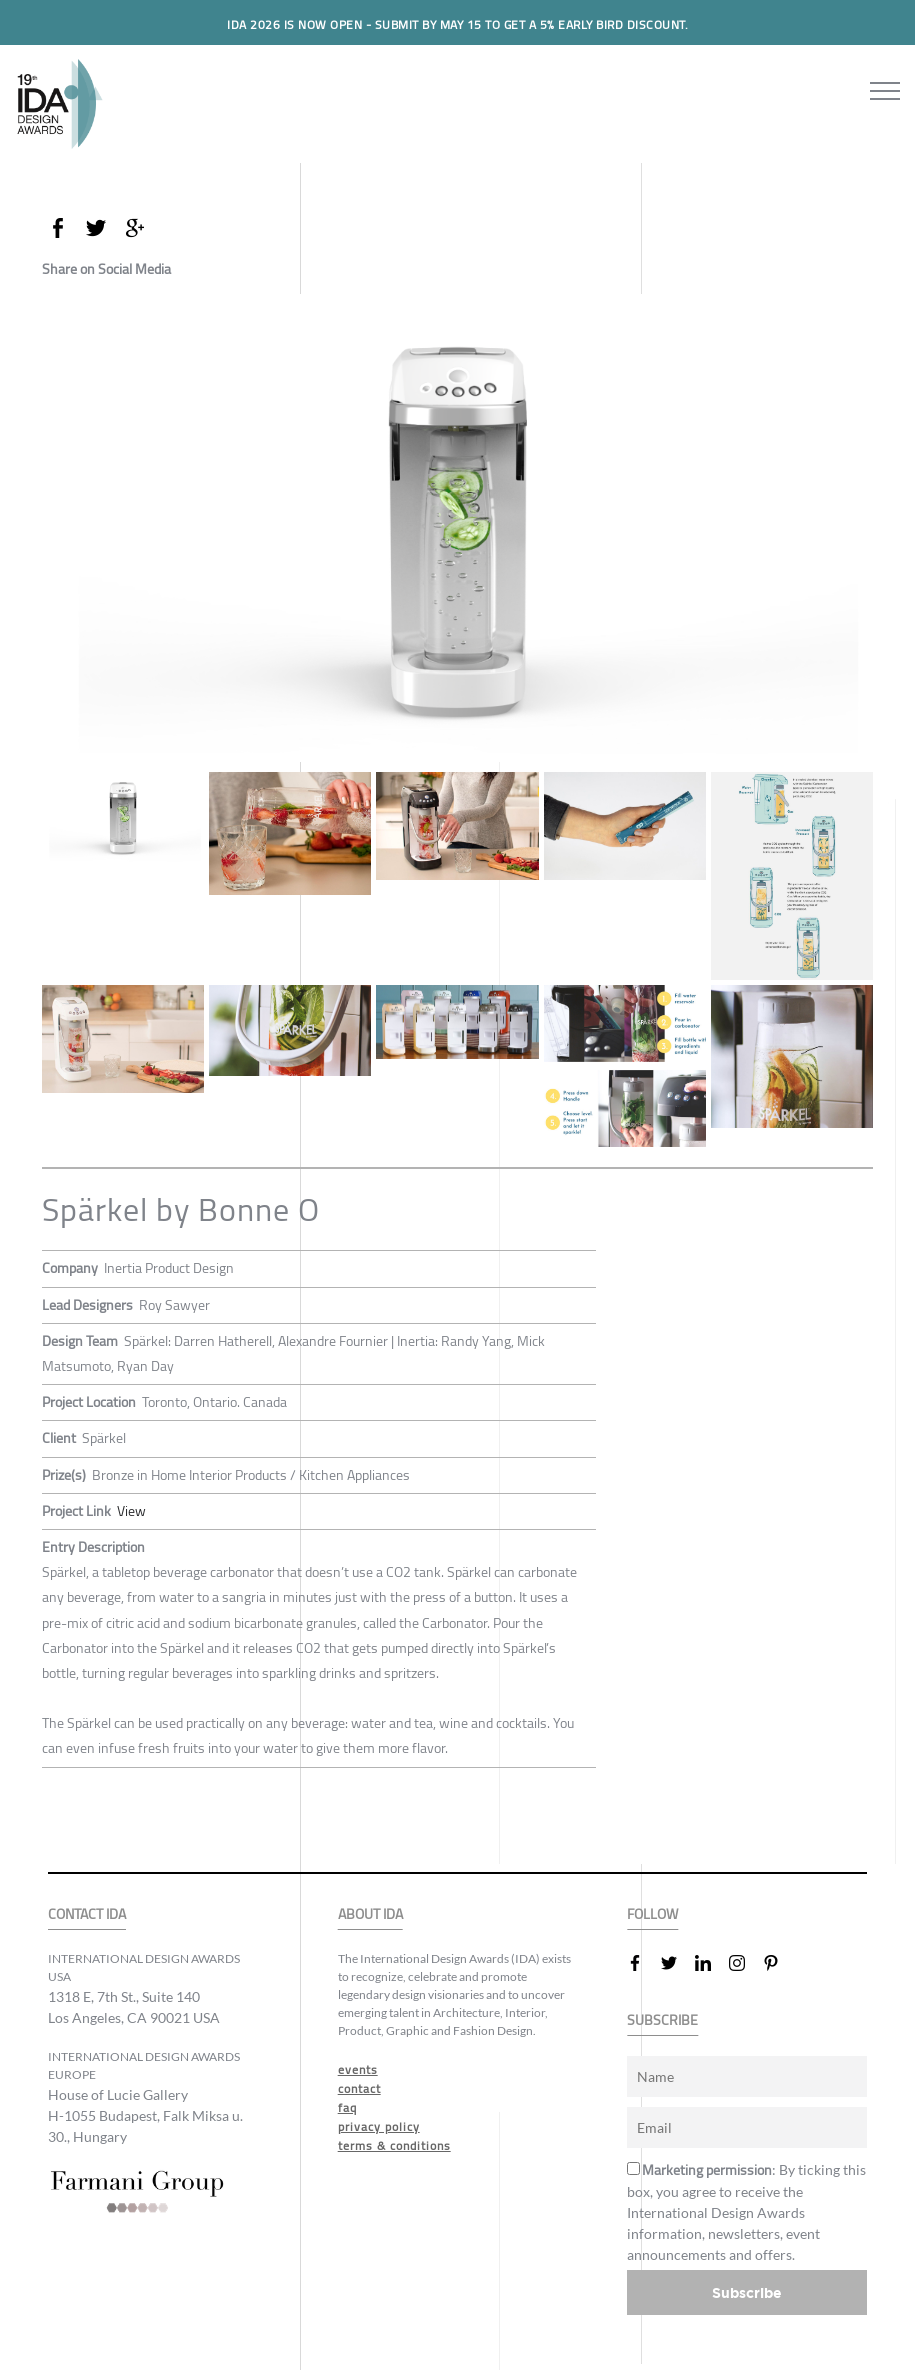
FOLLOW (652, 1914)
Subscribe (747, 2292)
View (131, 1511)
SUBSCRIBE (662, 2020)
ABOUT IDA (370, 1914)
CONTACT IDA (87, 1914)
